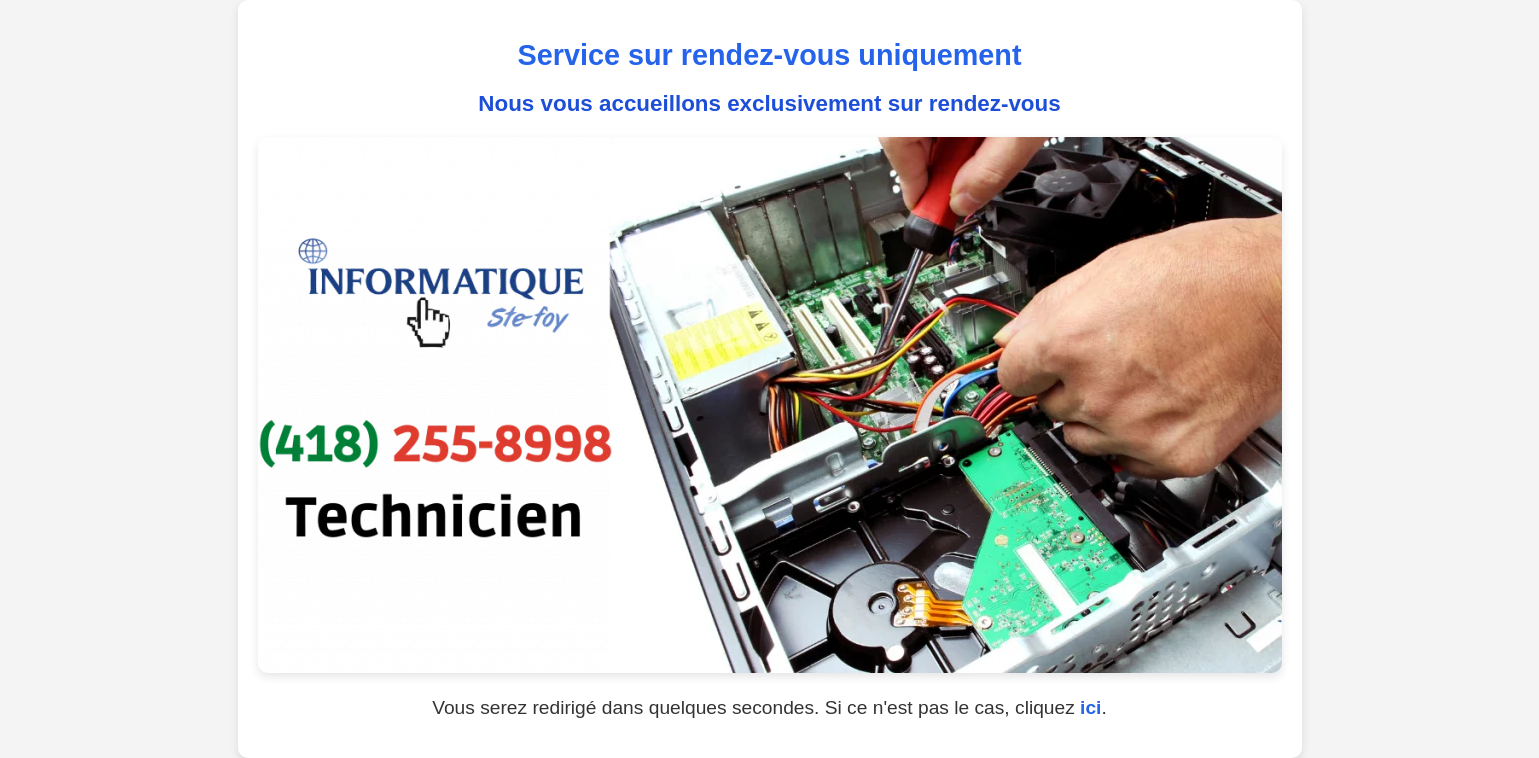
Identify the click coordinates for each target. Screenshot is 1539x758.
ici (1090, 707)
